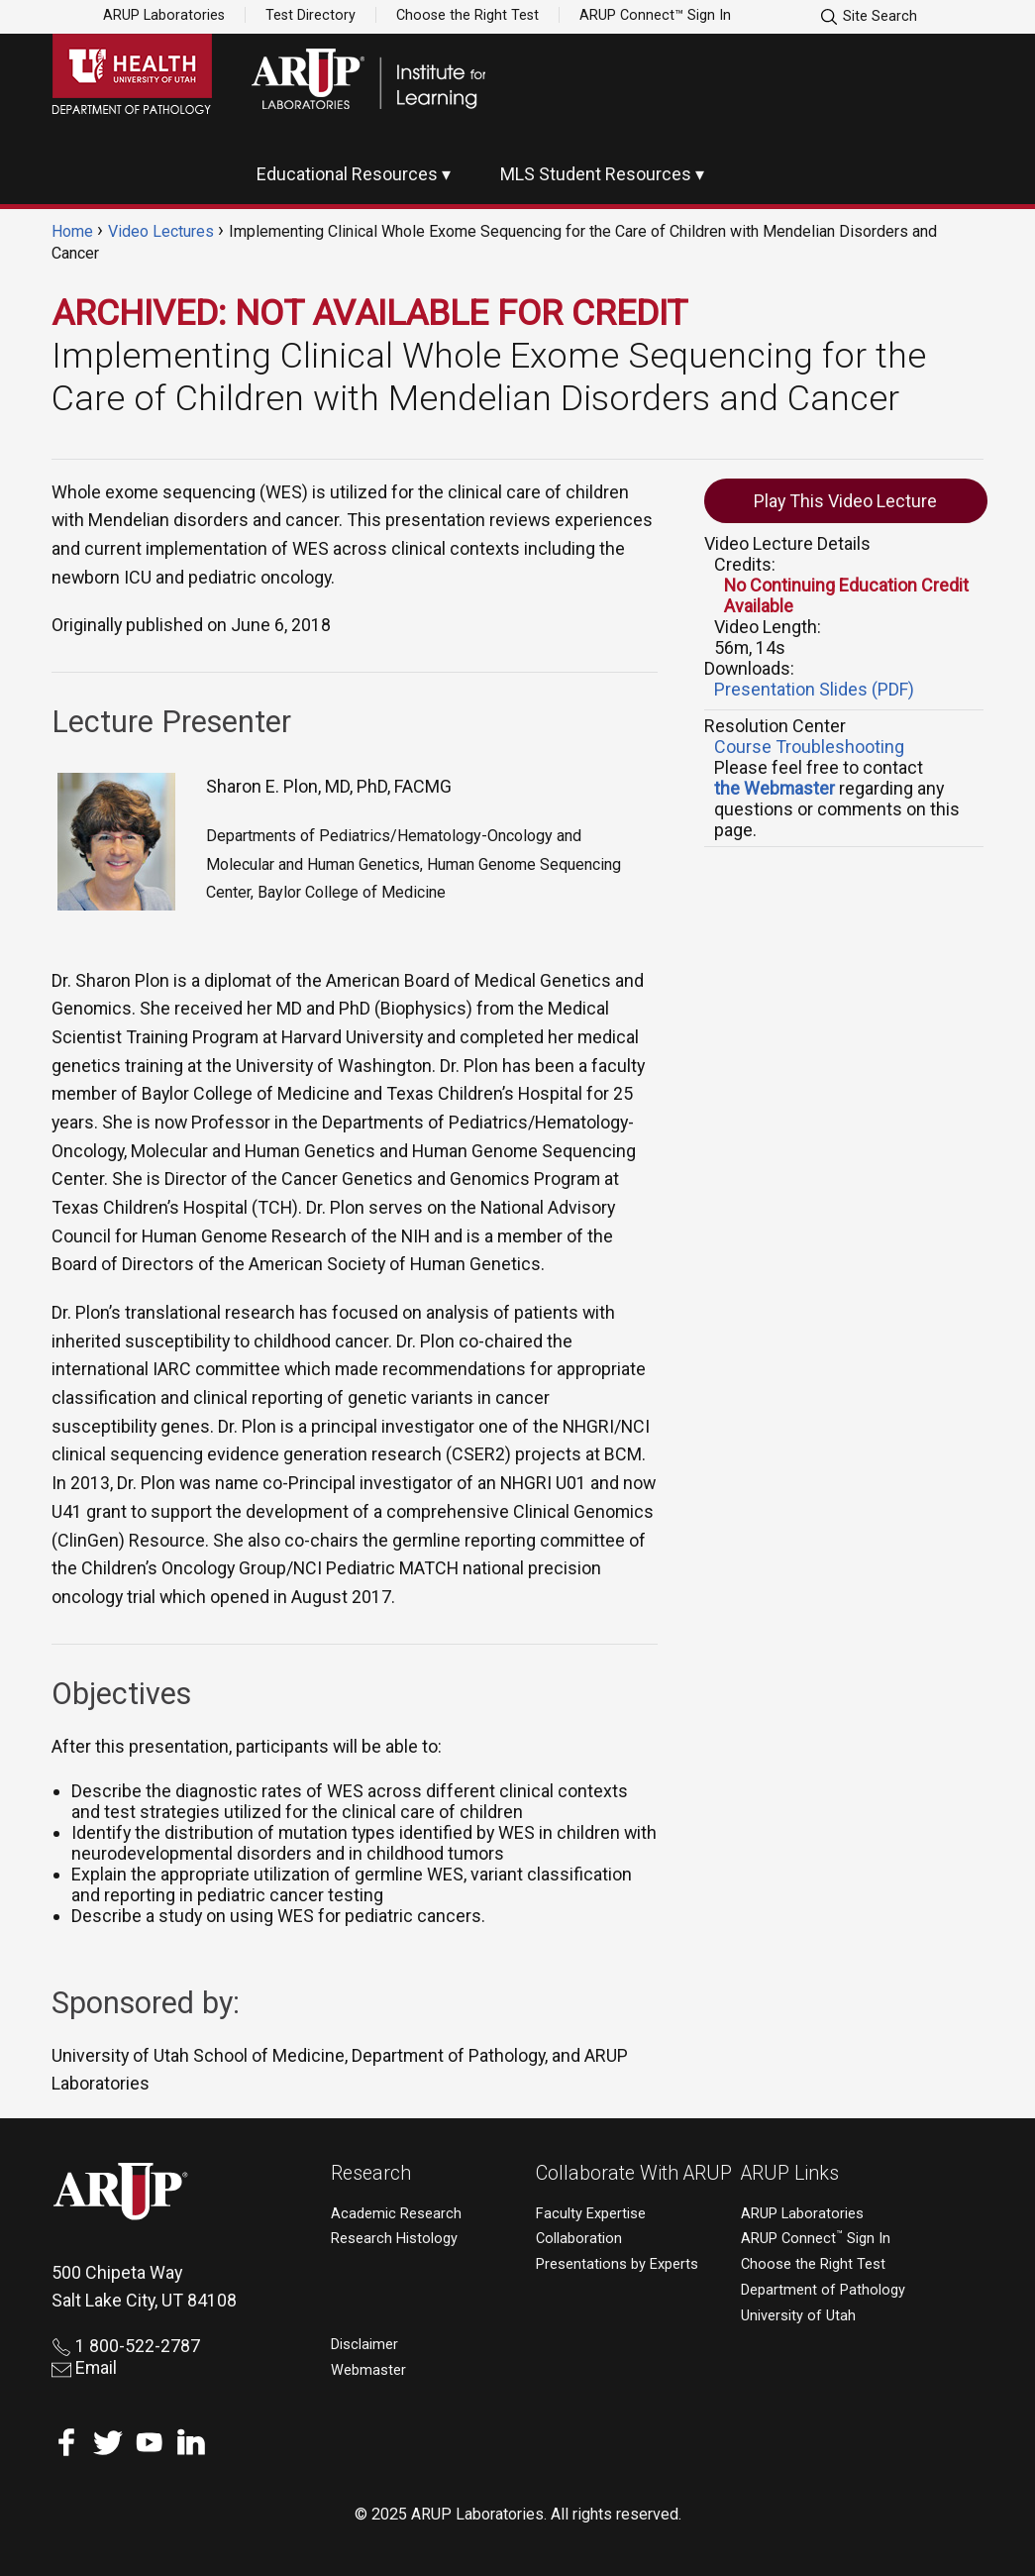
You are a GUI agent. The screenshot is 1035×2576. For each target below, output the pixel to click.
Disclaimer (364, 2344)
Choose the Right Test (467, 15)
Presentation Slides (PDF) (814, 689)
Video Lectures (161, 231)
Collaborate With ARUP (634, 2173)
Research (371, 2173)
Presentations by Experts (617, 2264)
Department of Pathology (823, 2290)
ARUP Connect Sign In (815, 2238)
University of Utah (798, 2316)
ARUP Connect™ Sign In (655, 15)
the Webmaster (774, 788)
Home (72, 231)
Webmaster (368, 2370)
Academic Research (396, 2213)
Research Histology (394, 2238)
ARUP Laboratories (164, 15)
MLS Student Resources (595, 173)
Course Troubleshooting (809, 746)
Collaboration (579, 2238)
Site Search (868, 17)
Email (84, 2367)
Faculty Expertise (591, 2213)
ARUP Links (790, 2173)
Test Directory (310, 15)
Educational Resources (347, 173)
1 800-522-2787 (126, 2345)
